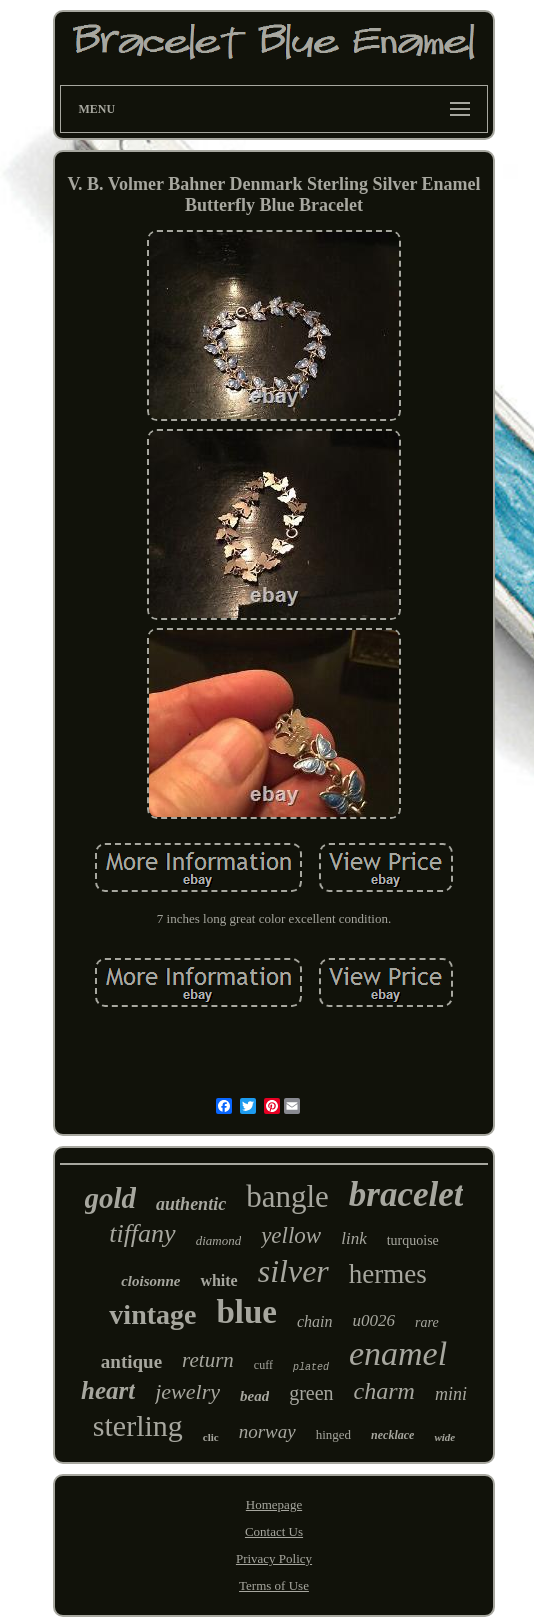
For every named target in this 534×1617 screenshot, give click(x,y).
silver (293, 1271)
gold (111, 1198)
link (354, 1238)
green (311, 1393)
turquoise (413, 1240)
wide (444, 1437)
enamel (398, 1353)
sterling (138, 1425)
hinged (333, 1434)
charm (384, 1391)
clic (211, 1437)
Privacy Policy (274, 1558)
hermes (388, 1274)
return (208, 1360)
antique (131, 1361)
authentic (191, 1204)
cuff (263, 1365)
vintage (152, 1314)
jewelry (187, 1391)
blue (246, 1312)
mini (451, 1394)
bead (254, 1396)
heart (108, 1390)
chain (315, 1321)
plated (311, 1367)
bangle (287, 1196)
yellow (291, 1235)
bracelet (406, 1194)
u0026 (374, 1320)
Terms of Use (274, 1585)
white (218, 1280)
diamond (219, 1240)
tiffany (142, 1233)
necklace (392, 1435)
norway (267, 1431)
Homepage (274, 1504)
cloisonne (150, 1281)
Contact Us (274, 1531)
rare (427, 1322)
